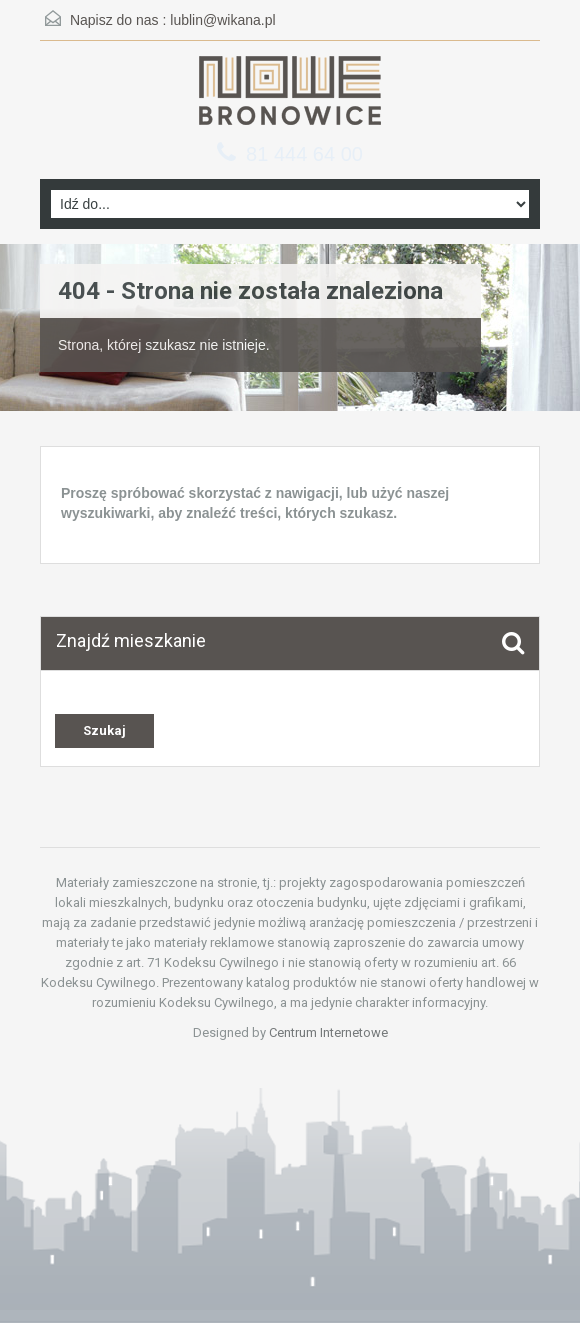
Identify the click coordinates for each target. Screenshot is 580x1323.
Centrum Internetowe (328, 1032)
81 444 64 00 (304, 154)
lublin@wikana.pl (222, 20)
